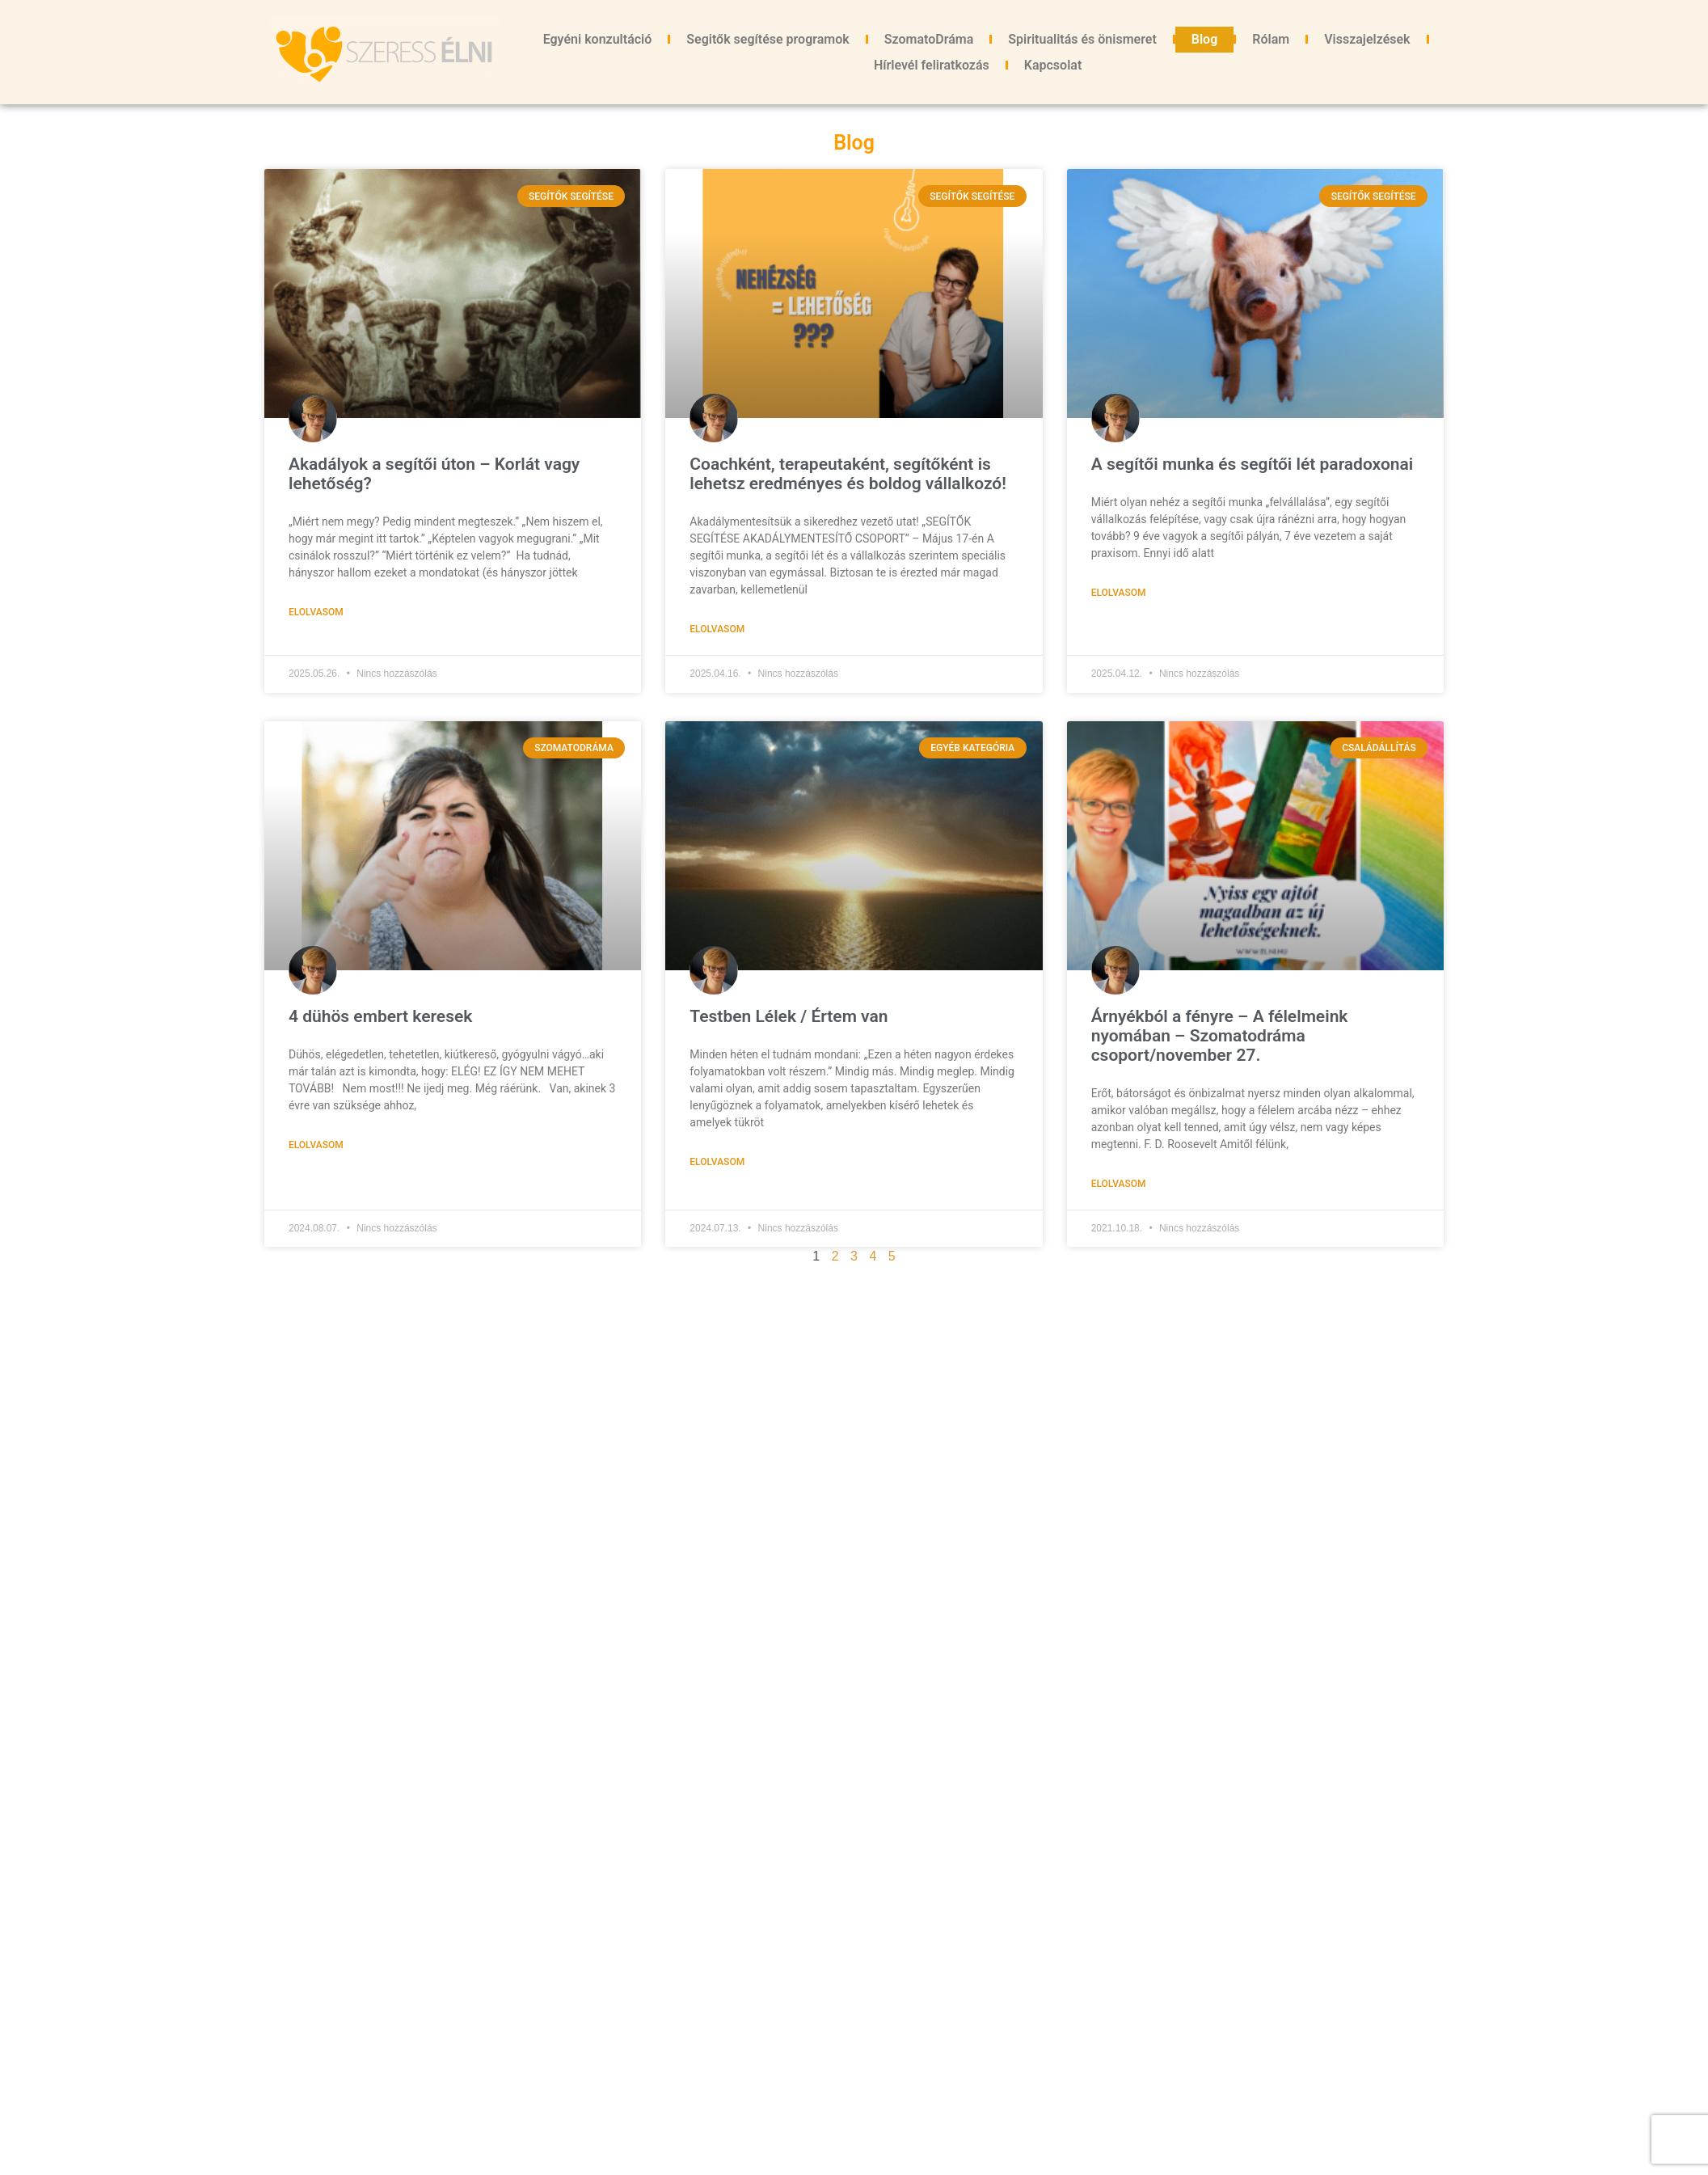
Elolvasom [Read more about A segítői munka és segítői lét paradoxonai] (1118, 592)
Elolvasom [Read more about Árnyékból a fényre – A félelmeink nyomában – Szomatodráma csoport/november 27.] (1118, 1183)
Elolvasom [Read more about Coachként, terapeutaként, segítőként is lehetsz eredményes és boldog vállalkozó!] (717, 629)
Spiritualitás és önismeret (1082, 39)
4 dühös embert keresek (380, 1016)
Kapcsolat (1053, 65)
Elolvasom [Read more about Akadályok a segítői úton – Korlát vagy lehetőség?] (316, 612)
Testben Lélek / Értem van (789, 1016)
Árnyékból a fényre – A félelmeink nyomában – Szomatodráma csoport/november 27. (1219, 1036)
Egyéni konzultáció (597, 39)
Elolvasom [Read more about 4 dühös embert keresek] (316, 1145)
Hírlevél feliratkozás (931, 65)
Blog (1204, 39)
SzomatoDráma (929, 39)
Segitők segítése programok (767, 39)
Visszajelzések (1367, 39)
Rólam (1270, 39)
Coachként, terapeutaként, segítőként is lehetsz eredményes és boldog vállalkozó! (850, 473)
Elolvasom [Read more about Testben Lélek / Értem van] (717, 1162)
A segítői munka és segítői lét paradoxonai (1252, 464)
